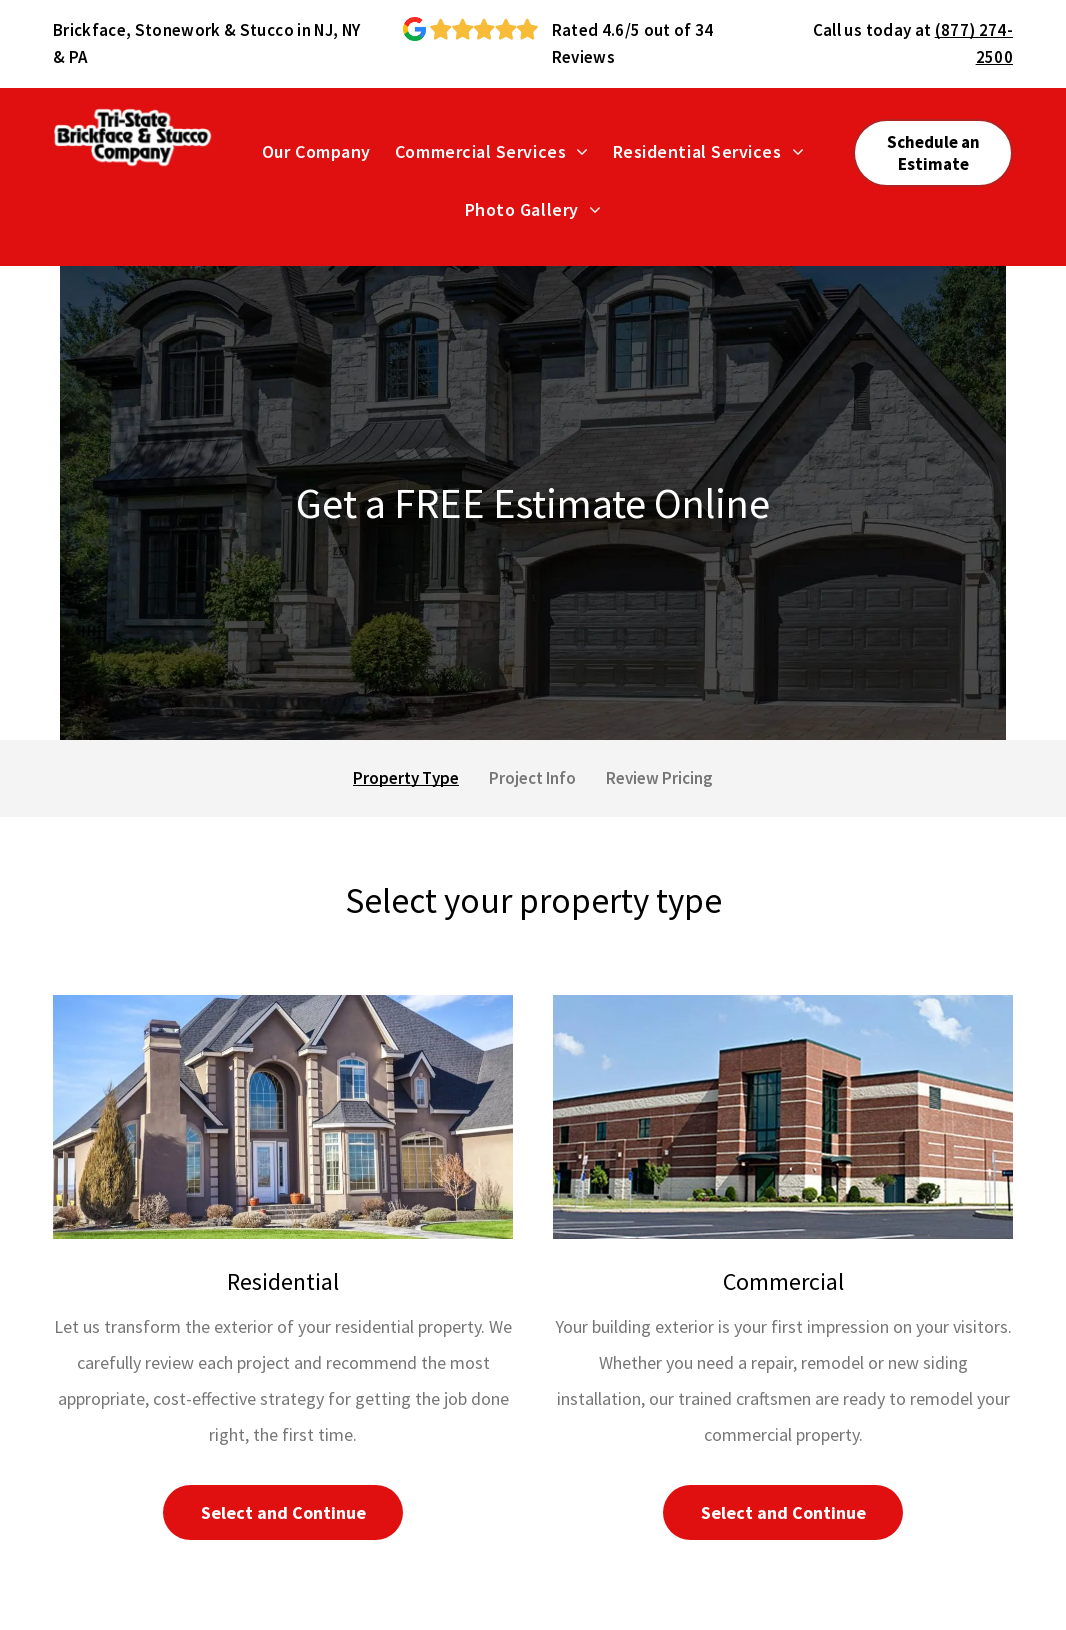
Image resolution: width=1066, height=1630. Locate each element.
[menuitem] (316, 151)
